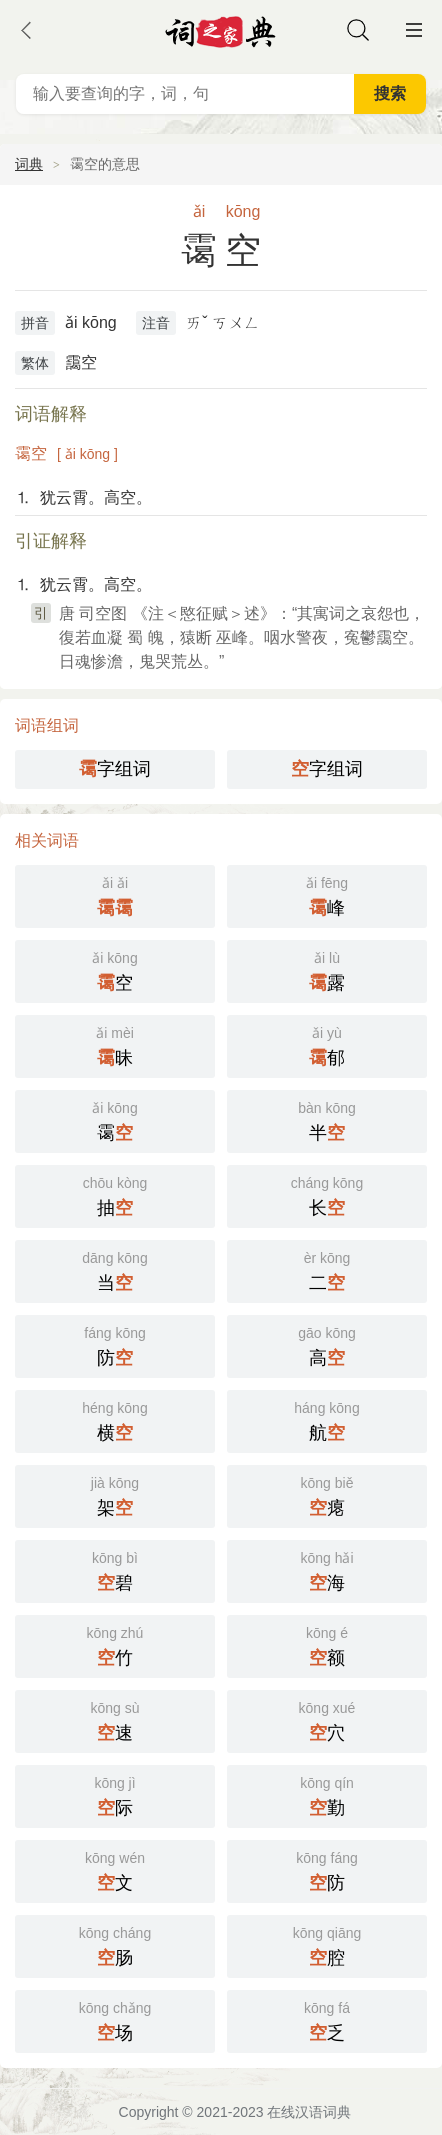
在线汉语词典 (309, 2112)
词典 (29, 164)
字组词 (115, 769)
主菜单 (414, 30)
